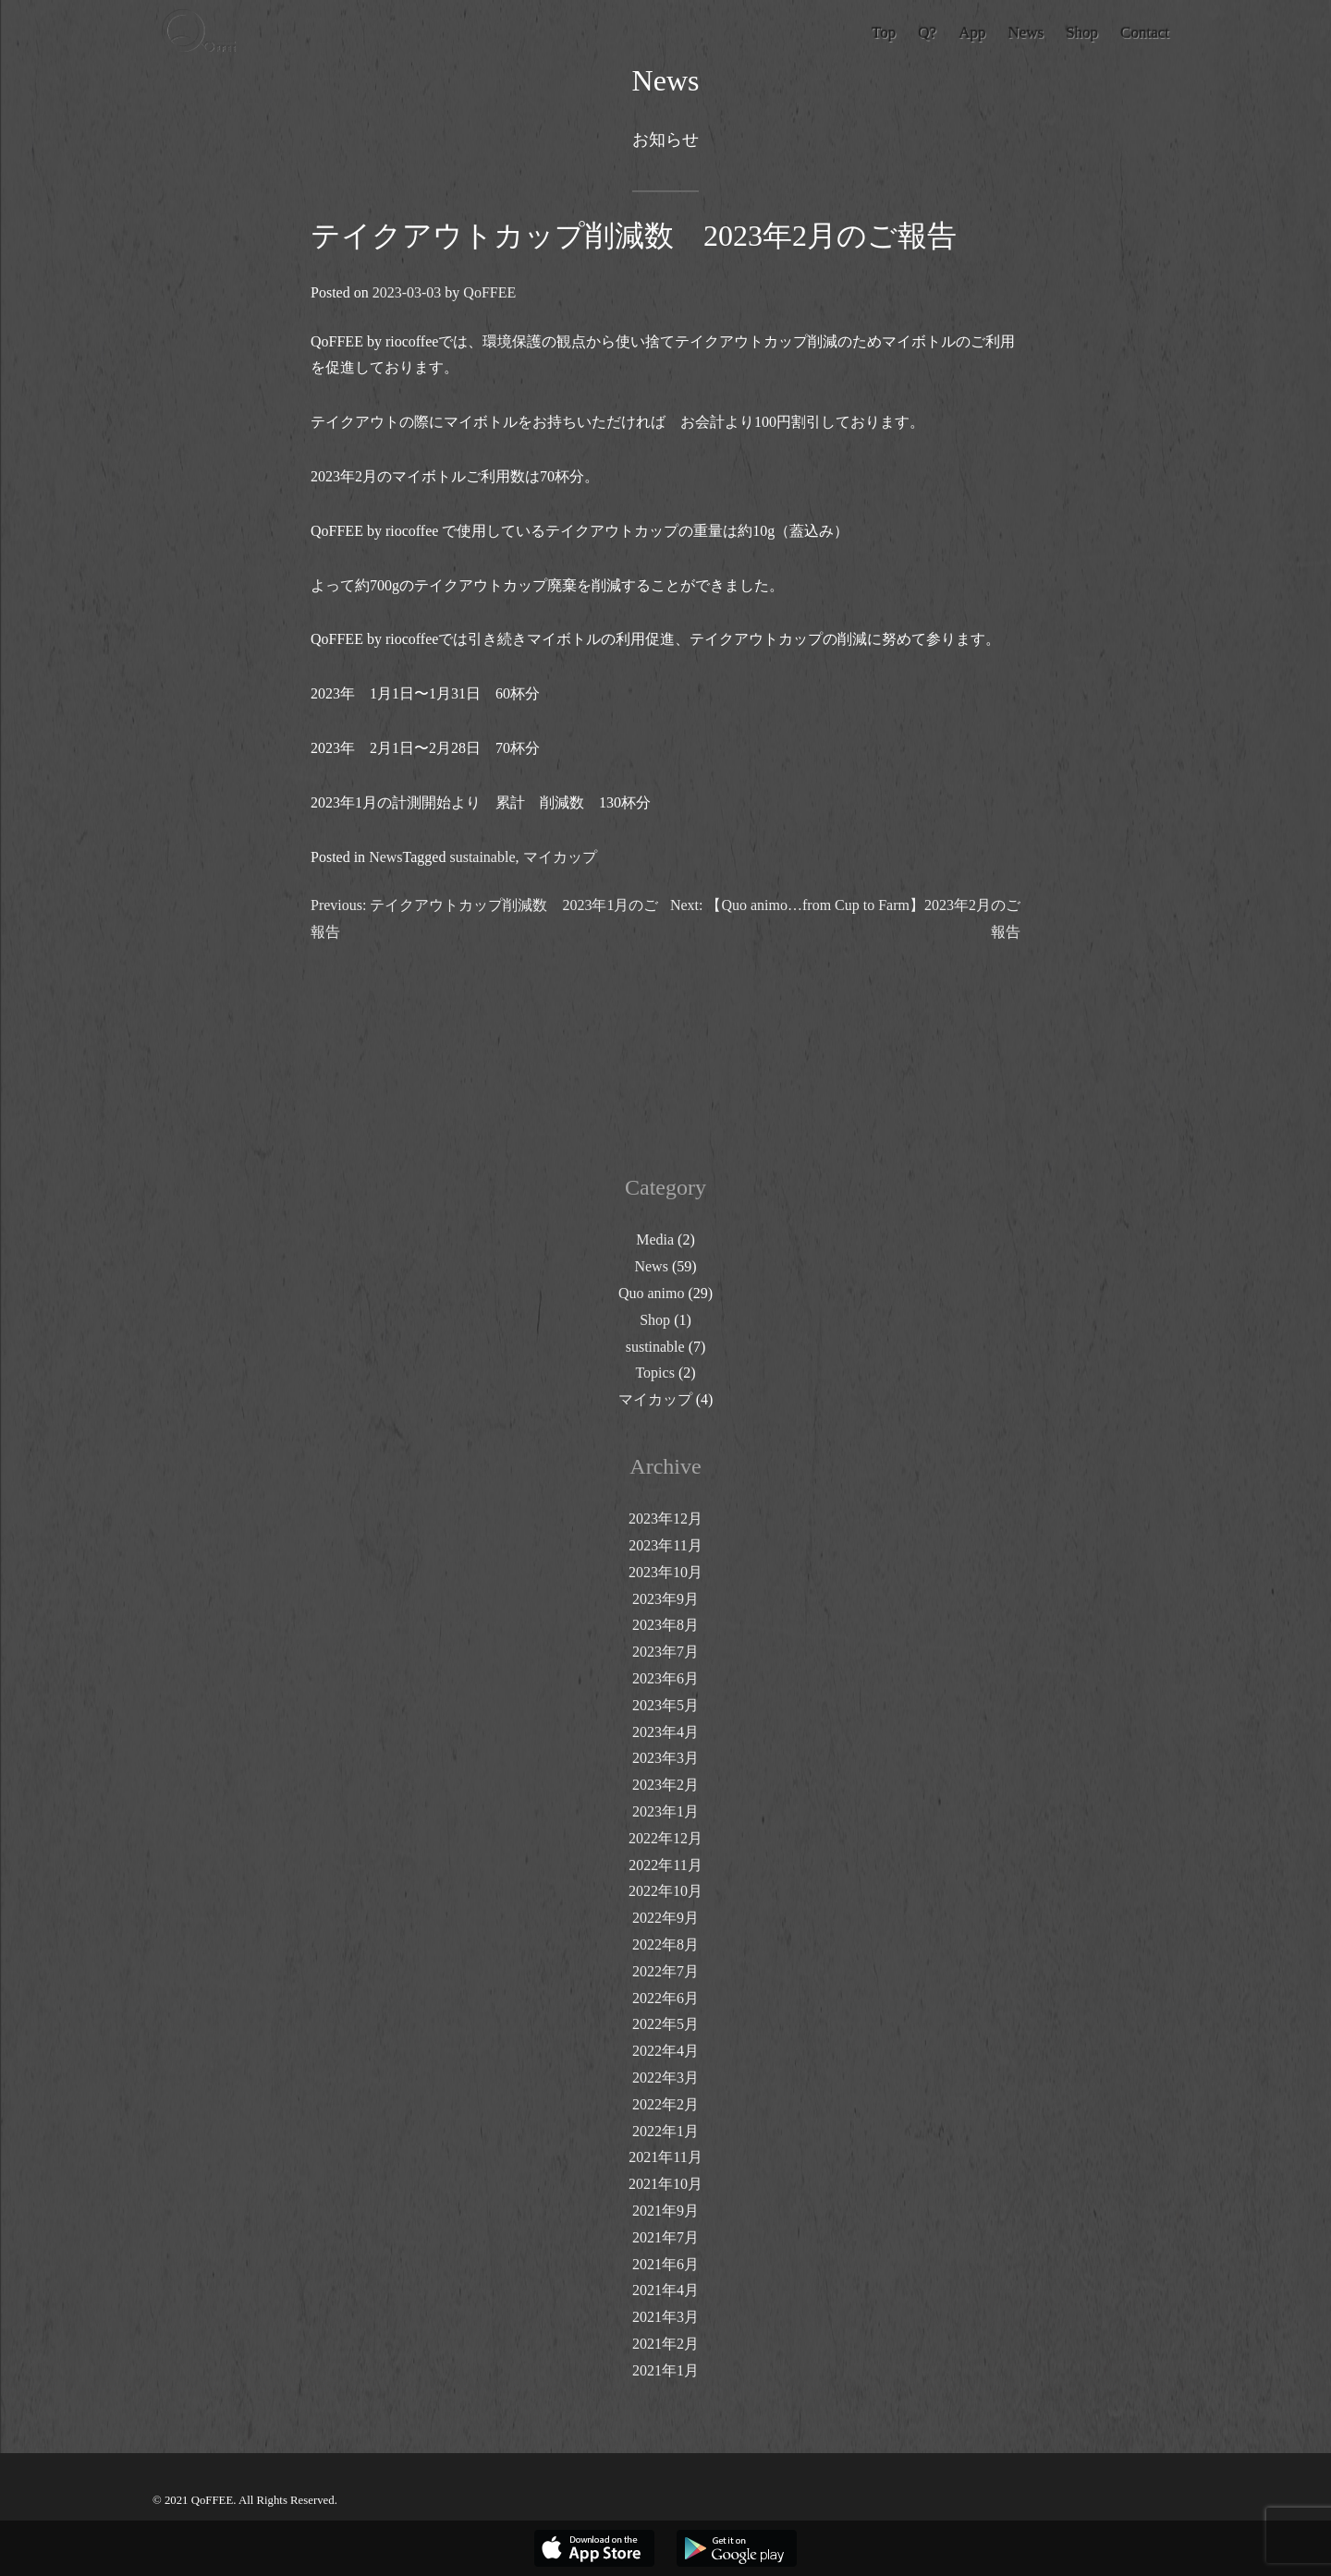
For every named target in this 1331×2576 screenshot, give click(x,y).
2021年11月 (665, 2157)
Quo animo (651, 1293)
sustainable (482, 857)
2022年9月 (665, 1918)
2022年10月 (665, 1891)
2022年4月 (665, 2051)
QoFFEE (489, 292)
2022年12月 (665, 1838)
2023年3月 (665, 1758)
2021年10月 (665, 2184)
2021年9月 (665, 2210)
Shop (655, 1320)
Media (655, 1239)
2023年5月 (665, 1705)
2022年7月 (665, 1971)
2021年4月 (665, 2290)
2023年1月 (665, 1811)
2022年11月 (665, 1865)
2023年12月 (665, 1518)
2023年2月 (665, 1784)
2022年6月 (665, 1998)
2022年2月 (665, 2104)
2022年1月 (665, 2131)
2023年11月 (665, 1545)
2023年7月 (665, 1651)
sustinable (655, 1347)
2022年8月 (665, 1944)
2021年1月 (665, 2370)
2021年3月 (665, 2317)
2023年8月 (665, 1625)
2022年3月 (665, 2077)
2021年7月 (665, 2237)
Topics (654, 1372)
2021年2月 (665, 2343)
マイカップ (560, 857)
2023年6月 (665, 1678)
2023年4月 (665, 1732)
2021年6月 (665, 2264)
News (385, 857)
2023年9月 (665, 1599)
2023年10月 (665, 1572)
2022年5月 (665, 2024)
